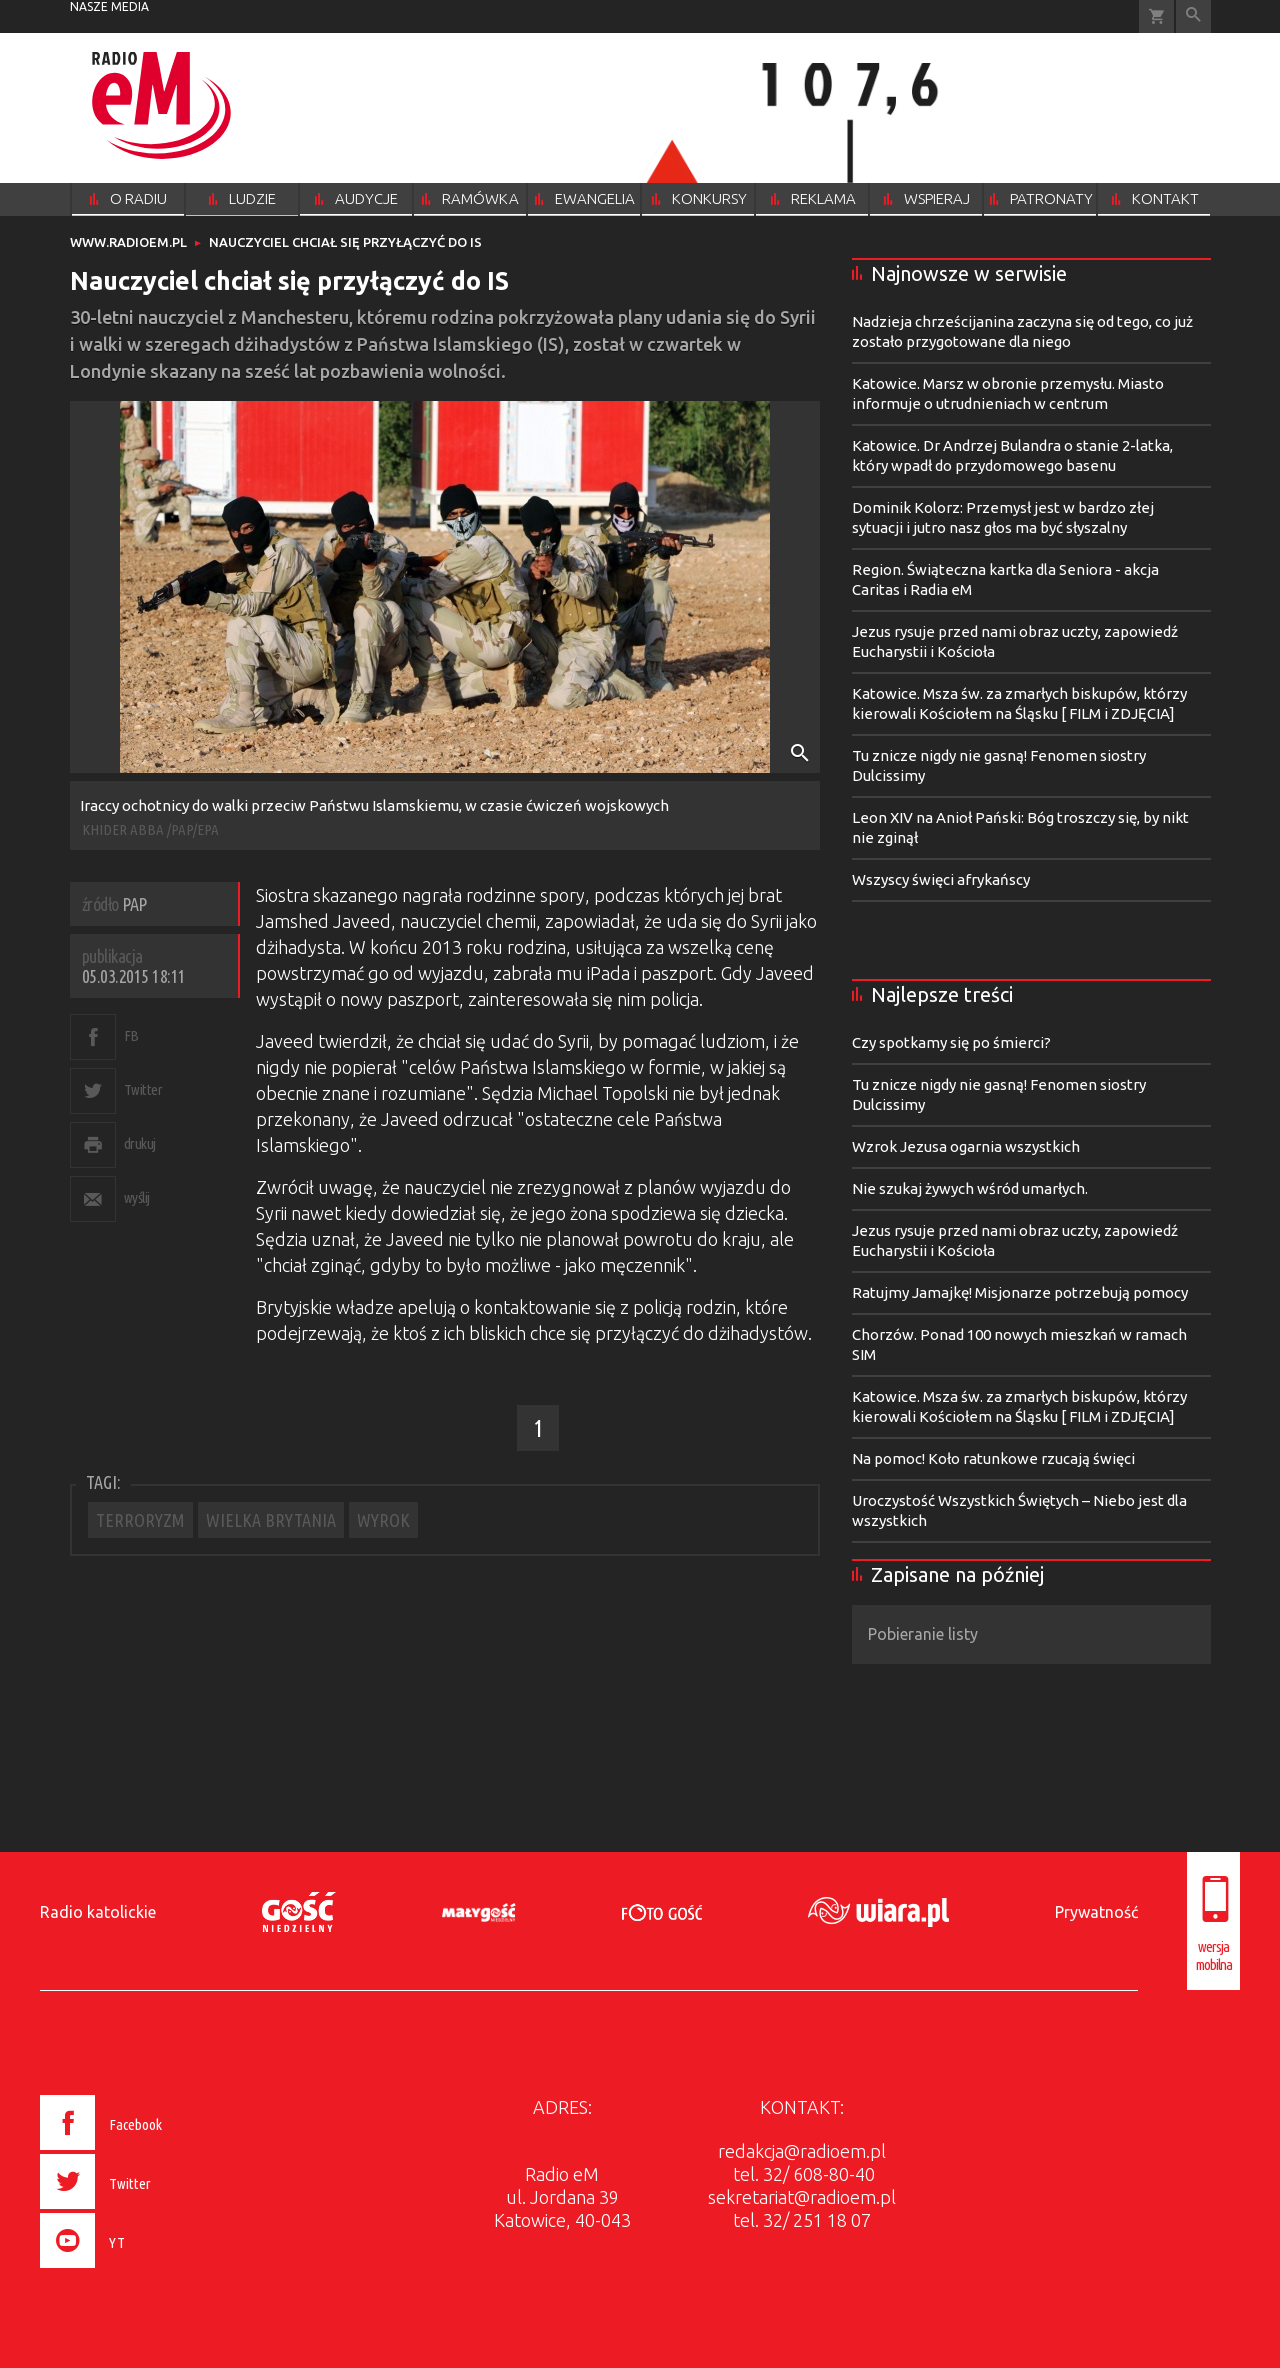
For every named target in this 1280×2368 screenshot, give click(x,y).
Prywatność (1096, 1912)
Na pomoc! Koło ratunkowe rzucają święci (993, 1458)
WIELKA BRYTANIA (271, 1520)
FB (131, 1035)
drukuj (140, 1143)
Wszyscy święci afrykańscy (941, 879)
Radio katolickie (98, 1912)
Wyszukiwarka (1193, 16)
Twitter (143, 1089)
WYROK (383, 1520)
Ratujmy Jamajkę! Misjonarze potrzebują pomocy (1020, 1292)
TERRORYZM (140, 1520)
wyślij (137, 1197)
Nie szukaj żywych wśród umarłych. (970, 1188)
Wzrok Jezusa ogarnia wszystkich (966, 1146)
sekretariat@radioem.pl (802, 2197)
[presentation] (143, 2271)
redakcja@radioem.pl (802, 2151)
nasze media (109, 6)
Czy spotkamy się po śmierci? (951, 1042)
